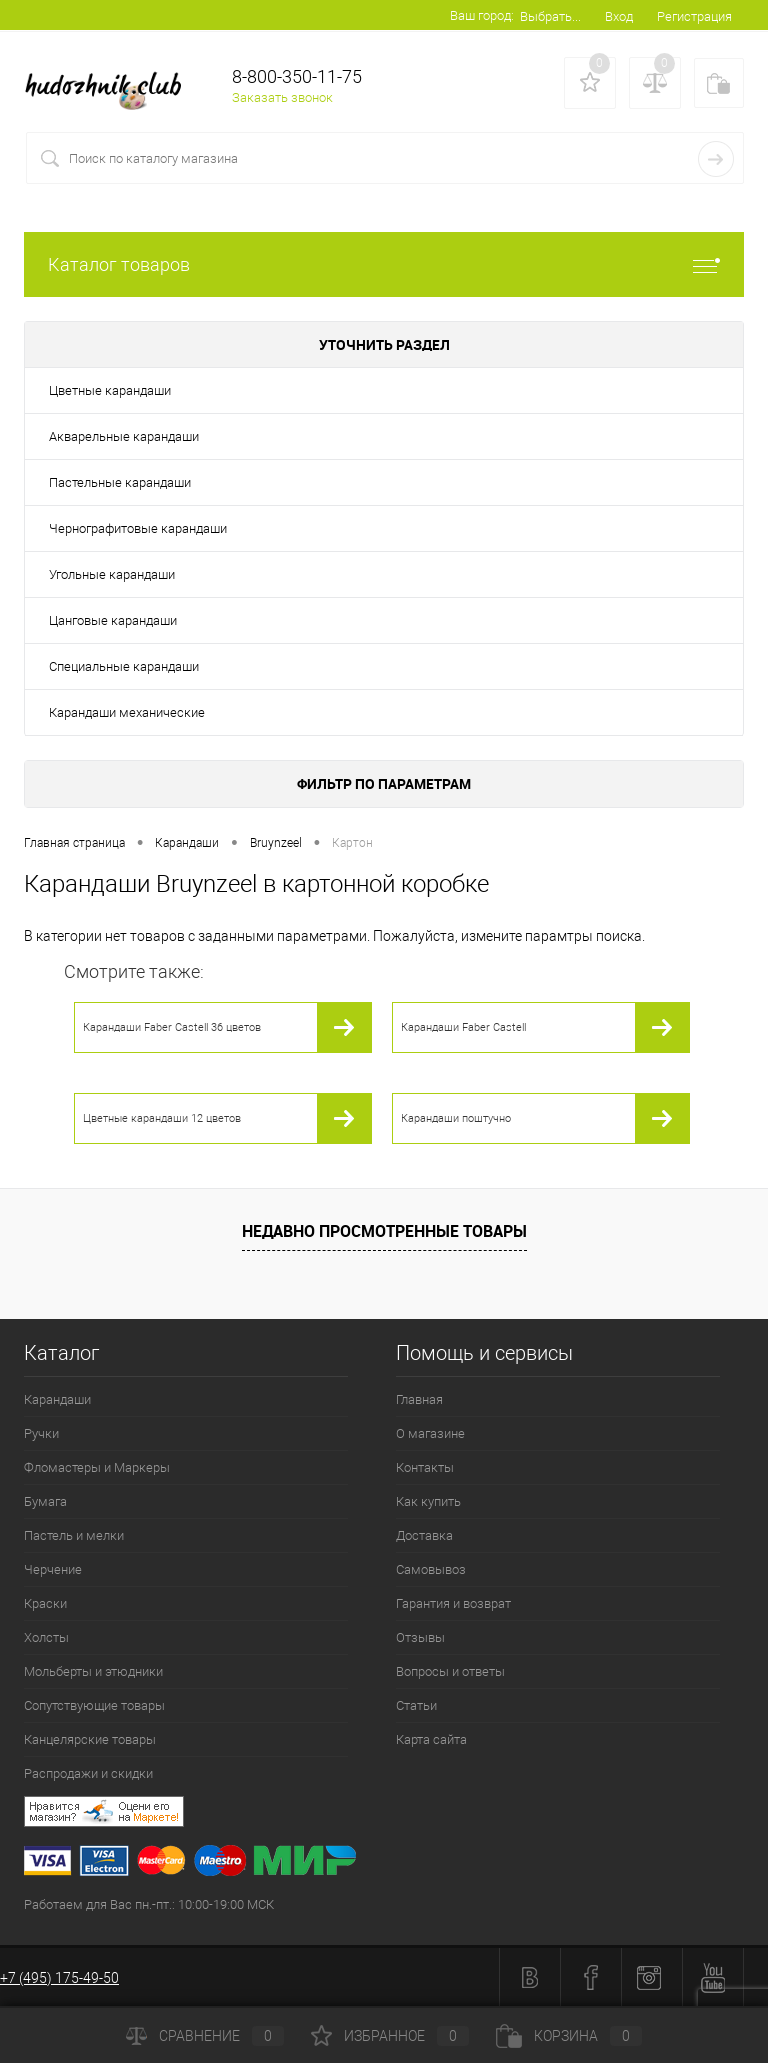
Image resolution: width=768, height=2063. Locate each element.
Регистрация (694, 16)
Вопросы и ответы (450, 1671)
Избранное (390, 2036)
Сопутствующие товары (94, 1705)
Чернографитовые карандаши (138, 528)
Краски (45, 1603)
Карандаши (57, 1399)
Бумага (45, 1501)
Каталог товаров (384, 264)
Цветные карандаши (110, 390)
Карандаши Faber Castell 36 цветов (172, 1027)
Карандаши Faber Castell (463, 1027)
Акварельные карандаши (124, 436)
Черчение (53, 1569)
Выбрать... (550, 16)
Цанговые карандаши (113, 620)
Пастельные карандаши (120, 482)
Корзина (569, 2036)
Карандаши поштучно (456, 1118)
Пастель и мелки (74, 1535)
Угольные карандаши (112, 574)
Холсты (46, 1637)
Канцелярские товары (90, 1739)
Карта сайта (431, 1739)
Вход (619, 16)
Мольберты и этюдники (93, 1671)
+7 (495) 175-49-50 (59, 1978)
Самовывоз (431, 1569)
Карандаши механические (127, 712)
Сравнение (205, 2036)
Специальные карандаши (124, 666)
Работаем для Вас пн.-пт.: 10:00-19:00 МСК (149, 1904)
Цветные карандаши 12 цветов (162, 1118)
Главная (419, 1399)
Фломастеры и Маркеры (97, 1467)
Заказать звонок (282, 97)
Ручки (41, 1433)
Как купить (428, 1501)
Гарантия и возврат (453, 1603)
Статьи (416, 1705)
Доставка (424, 1535)
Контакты (425, 1467)
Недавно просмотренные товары (384, 1231)
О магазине (430, 1433)
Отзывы (420, 1637)
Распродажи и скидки (88, 1773)
